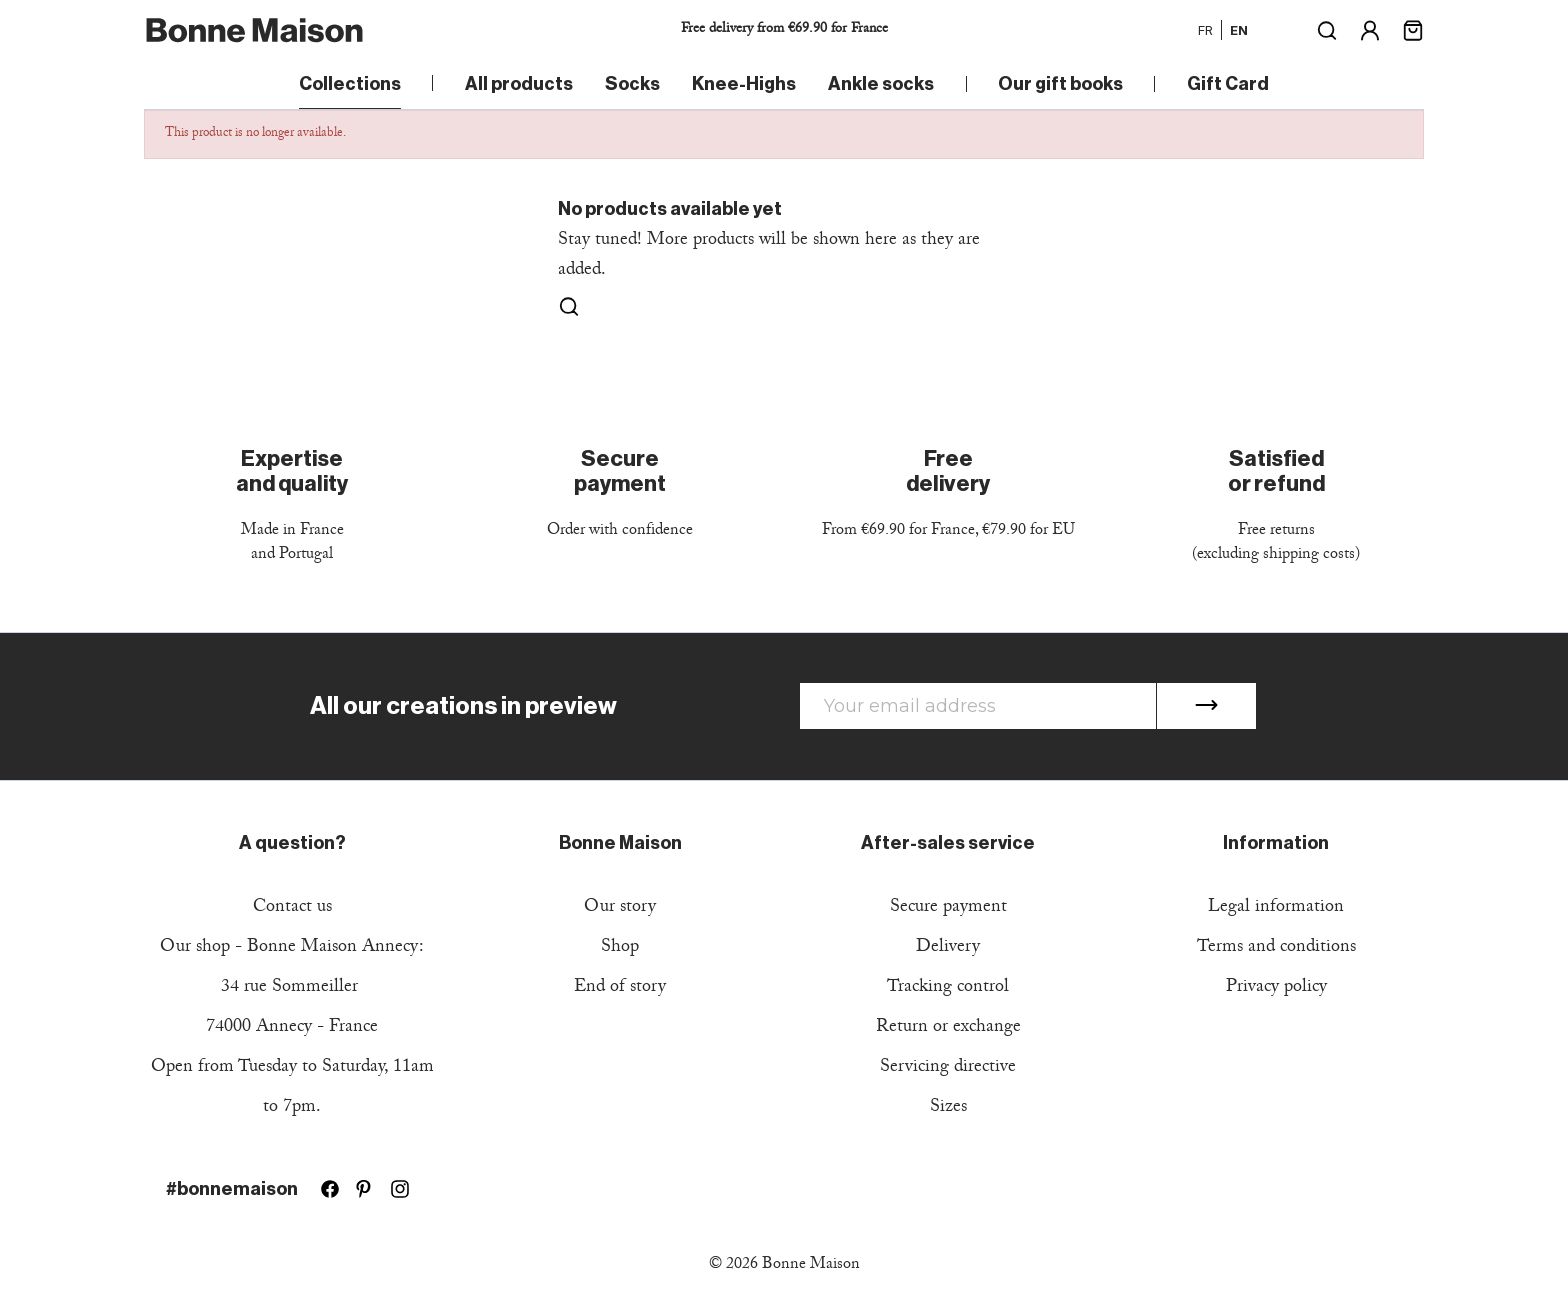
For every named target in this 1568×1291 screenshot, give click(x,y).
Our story (620, 908)
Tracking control (948, 988)
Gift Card (1228, 84)
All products (519, 84)
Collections (350, 84)
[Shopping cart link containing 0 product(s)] (1413, 28)
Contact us (292, 908)
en (1239, 30)
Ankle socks (881, 84)
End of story (620, 988)
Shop (620, 948)
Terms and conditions (1276, 948)
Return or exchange (948, 1028)
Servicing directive (948, 1068)
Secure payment (948, 908)
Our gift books (1060, 84)
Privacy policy (1276, 988)
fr (1205, 30)
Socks (632, 84)
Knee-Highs (744, 84)
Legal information (1276, 908)
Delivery (948, 948)
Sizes (948, 1108)
